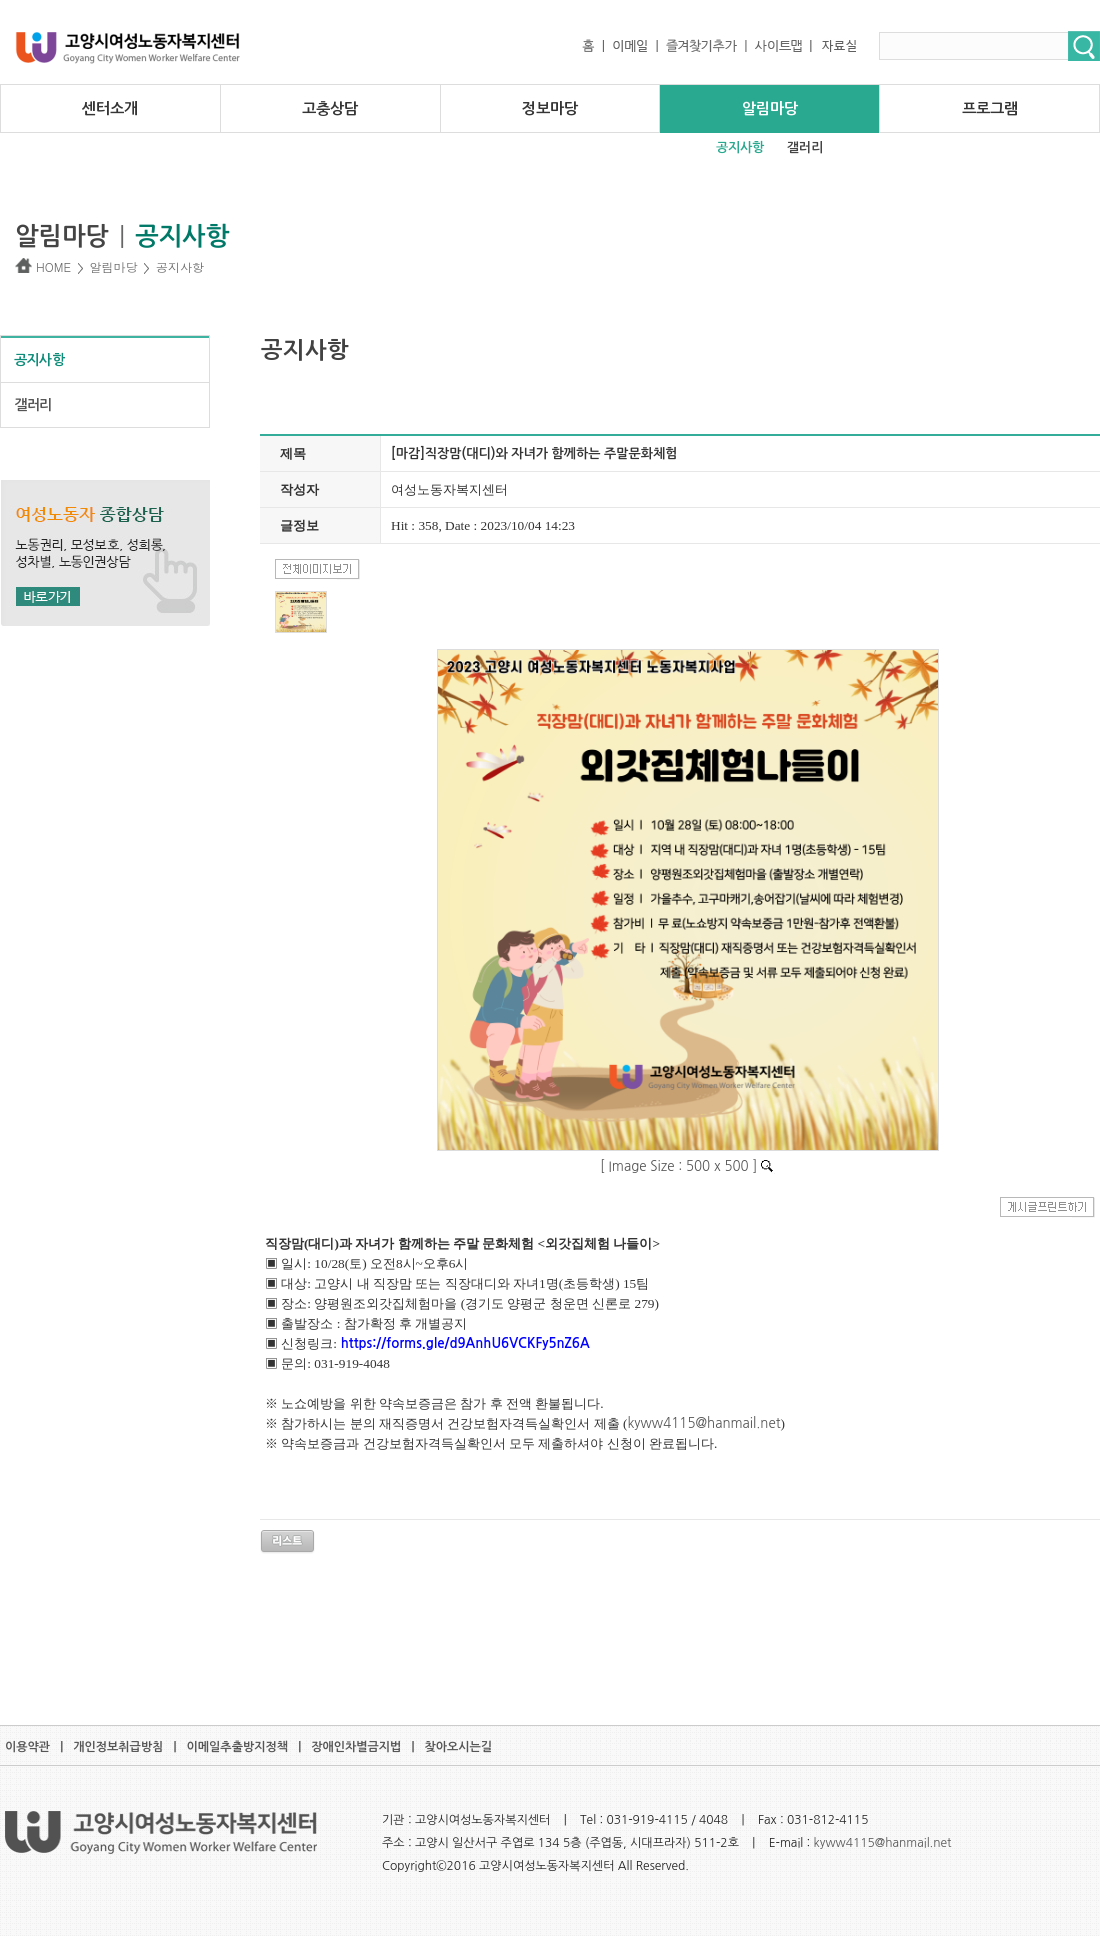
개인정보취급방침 (118, 1747)
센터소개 (110, 108)
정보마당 (550, 108)
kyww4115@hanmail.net (883, 1843)
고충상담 (330, 108)
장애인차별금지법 (356, 1747)
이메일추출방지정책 (238, 1747)
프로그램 (990, 108)
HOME (43, 266)
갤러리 (805, 147)
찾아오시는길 (458, 1747)
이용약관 (27, 1747)
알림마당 (770, 108)
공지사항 (740, 147)
